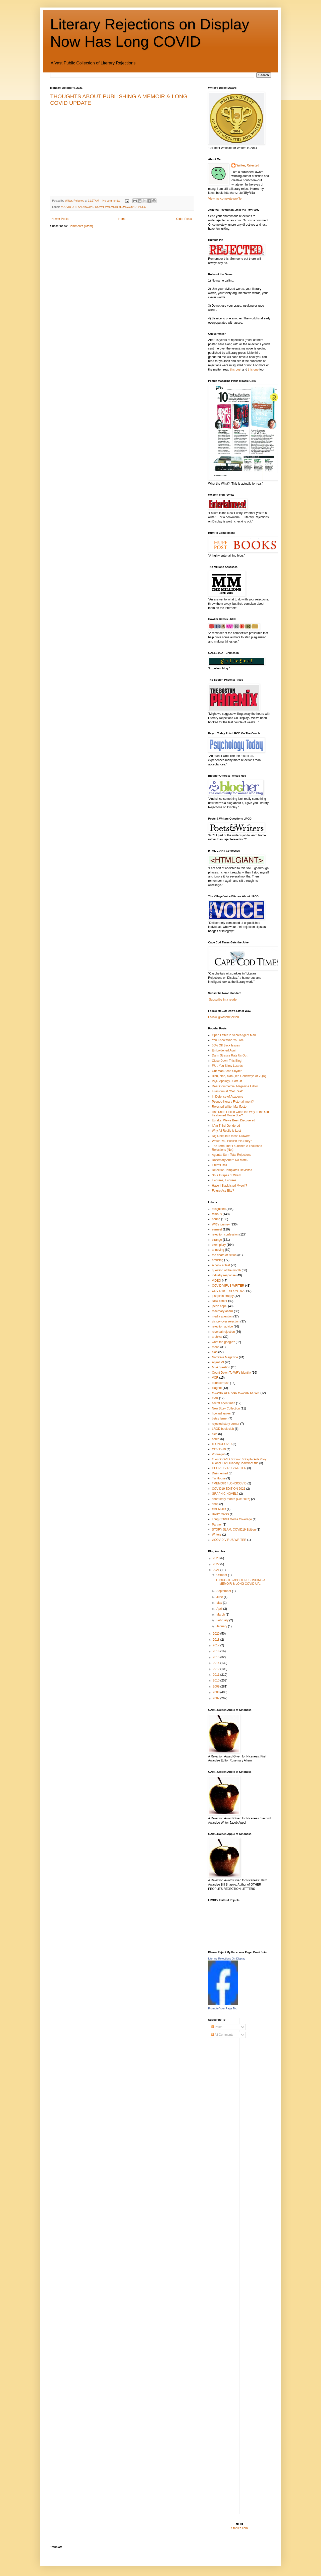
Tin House (218, 1478)
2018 (216, 1639)
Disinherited (220, 1473)
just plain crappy (223, 1296)
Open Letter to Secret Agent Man (234, 1035)
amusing (217, 1260)
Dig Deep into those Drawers (231, 1136)
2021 (216, 1570)
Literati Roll (219, 1165)
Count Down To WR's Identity (231, 1372)
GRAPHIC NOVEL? (225, 1493)
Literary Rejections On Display (226, 1958)
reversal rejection (223, 1332)
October (222, 1575)
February (222, 1620)
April (219, 1609)
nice (214, 1434)
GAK (215, 1398)
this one (253, 369)
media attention (222, 1316)
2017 (216, 1645)
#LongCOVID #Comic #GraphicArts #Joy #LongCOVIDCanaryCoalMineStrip (239, 1461)
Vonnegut (218, 1454)
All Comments (222, 2034)
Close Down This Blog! (227, 1060)
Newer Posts (59, 219)
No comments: (112, 200)
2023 (216, 1558)
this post (236, 369)
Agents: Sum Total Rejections (231, 1155)
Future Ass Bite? (223, 1190)
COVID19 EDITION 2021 (228, 1488)
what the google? (223, 1342)
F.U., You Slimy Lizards (227, 1066)
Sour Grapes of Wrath (226, 1175)
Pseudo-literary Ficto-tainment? (233, 1101)
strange (217, 1239)
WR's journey (221, 1224)
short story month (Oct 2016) (231, 1499)
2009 (216, 1686)
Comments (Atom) (80, 226)
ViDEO (142, 206)
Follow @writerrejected (223, 1017)
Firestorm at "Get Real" (227, 1091)
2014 (216, 1663)
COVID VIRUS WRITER (228, 1285)
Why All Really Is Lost (226, 1130)
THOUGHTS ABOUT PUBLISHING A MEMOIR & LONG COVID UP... (240, 1581)
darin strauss (220, 1383)
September (224, 1591)
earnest (217, 1229)
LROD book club (223, 1429)
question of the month (226, 1270)
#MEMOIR (219, 1509)
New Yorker (219, 1301)
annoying (218, 1250)
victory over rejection (225, 1321)
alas (214, 1352)
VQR (215, 1377)
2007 (216, 1698)
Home (122, 219)
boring (216, 1219)
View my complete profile (225, 198)
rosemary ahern (222, 1311)
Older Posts (184, 219)
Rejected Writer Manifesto (229, 1106)
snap (215, 1504)
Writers (216, 1534)
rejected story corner (225, 1424)
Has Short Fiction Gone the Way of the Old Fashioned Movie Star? (240, 1113)
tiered (215, 1439)
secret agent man (223, 1403)
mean (215, 1347)
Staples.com (239, 2528)
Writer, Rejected (247, 165)
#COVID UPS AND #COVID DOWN (82, 206)
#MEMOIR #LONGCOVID (120, 206)
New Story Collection (226, 1408)
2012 (216, 1669)
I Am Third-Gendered (226, 1125)
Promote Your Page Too (222, 2008)
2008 (216, 1692)
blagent (217, 1388)
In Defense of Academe (227, 1096)
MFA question (221, 1367)
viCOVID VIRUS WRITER (229, 1540)
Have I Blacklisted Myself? (229, 1185)
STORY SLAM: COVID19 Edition (234, 1529)
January (222, 1626)
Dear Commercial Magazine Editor (235, 1086)
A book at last (221, 1265)
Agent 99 (218, 1362)
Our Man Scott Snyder (227, 1071)
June (220, 1597)
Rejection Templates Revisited (232, 1170)
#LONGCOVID (222, 1444)
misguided (219, 1209)
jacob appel (219, 1306)
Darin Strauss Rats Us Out (229, 1055)
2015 (216, 1657)
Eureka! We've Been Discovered (233, 1120)
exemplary (219, 1245)
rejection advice (222, 1326)
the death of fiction (224, 1255)
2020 (216, 1633)
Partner (217, 1524)
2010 (216, 1680)
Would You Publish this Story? (232, 1141)
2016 (216, 1651)
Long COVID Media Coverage (232, 1519)
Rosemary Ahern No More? (230, 1160)
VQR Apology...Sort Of (227, 1081)
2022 (216, 1564)
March (221, 1614)
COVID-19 (219, 1449)
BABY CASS (220, 1514)
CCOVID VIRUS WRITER (229, 1468)
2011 (216, 1674)
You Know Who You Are (228, 1040)
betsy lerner (220, 1418)
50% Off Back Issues (226, 1045)
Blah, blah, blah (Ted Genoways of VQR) (239, 1076)
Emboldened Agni (223, 1050)
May (219, 1603)
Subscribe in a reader (223, 999)
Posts (216, 2027)
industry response (224, 1275)
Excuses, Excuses (224, 1180)
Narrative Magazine (225, 1357)
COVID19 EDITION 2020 (228, 1291)
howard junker (221, 1413)
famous (217, 1214)
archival (217, 1337)
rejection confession (225, 1234)
